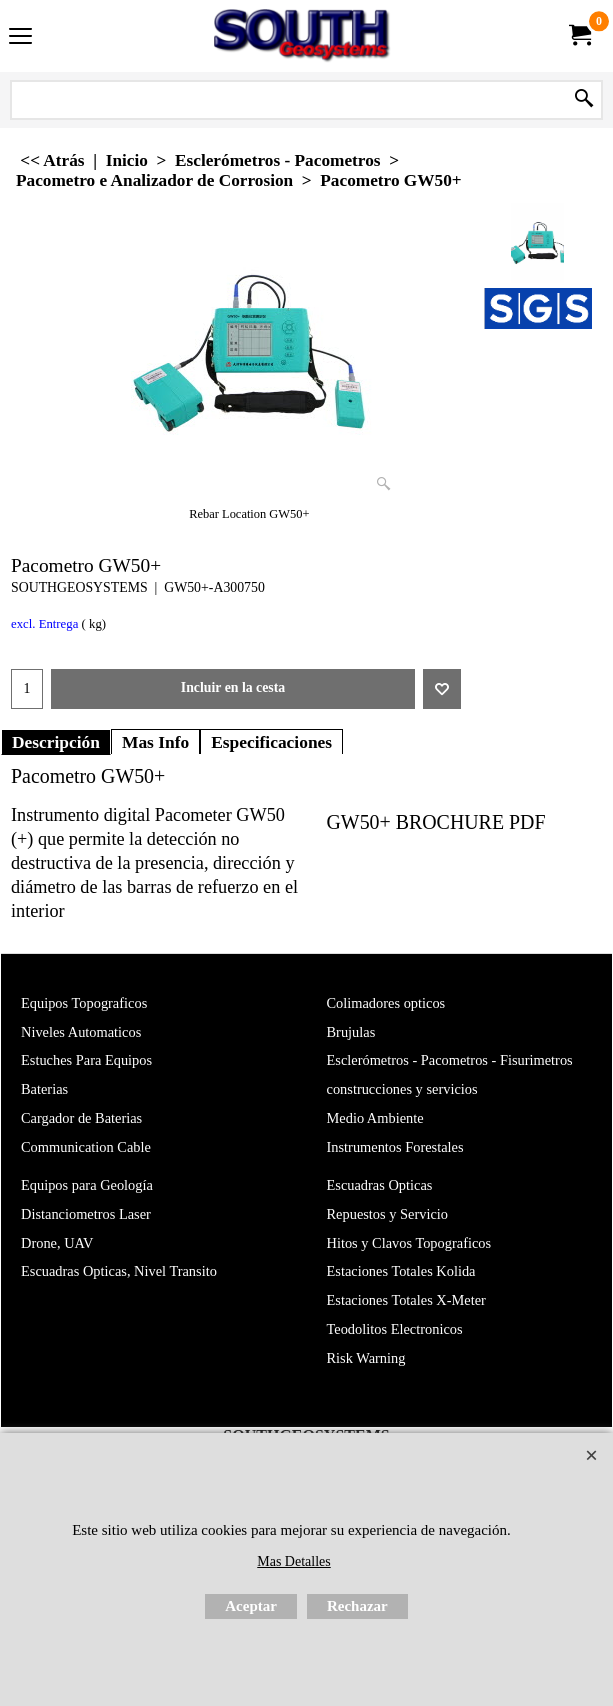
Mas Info (155, 742)
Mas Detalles (293, 1561)
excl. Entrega (44, 624)
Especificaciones (271, 742)
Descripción (56, 742)
